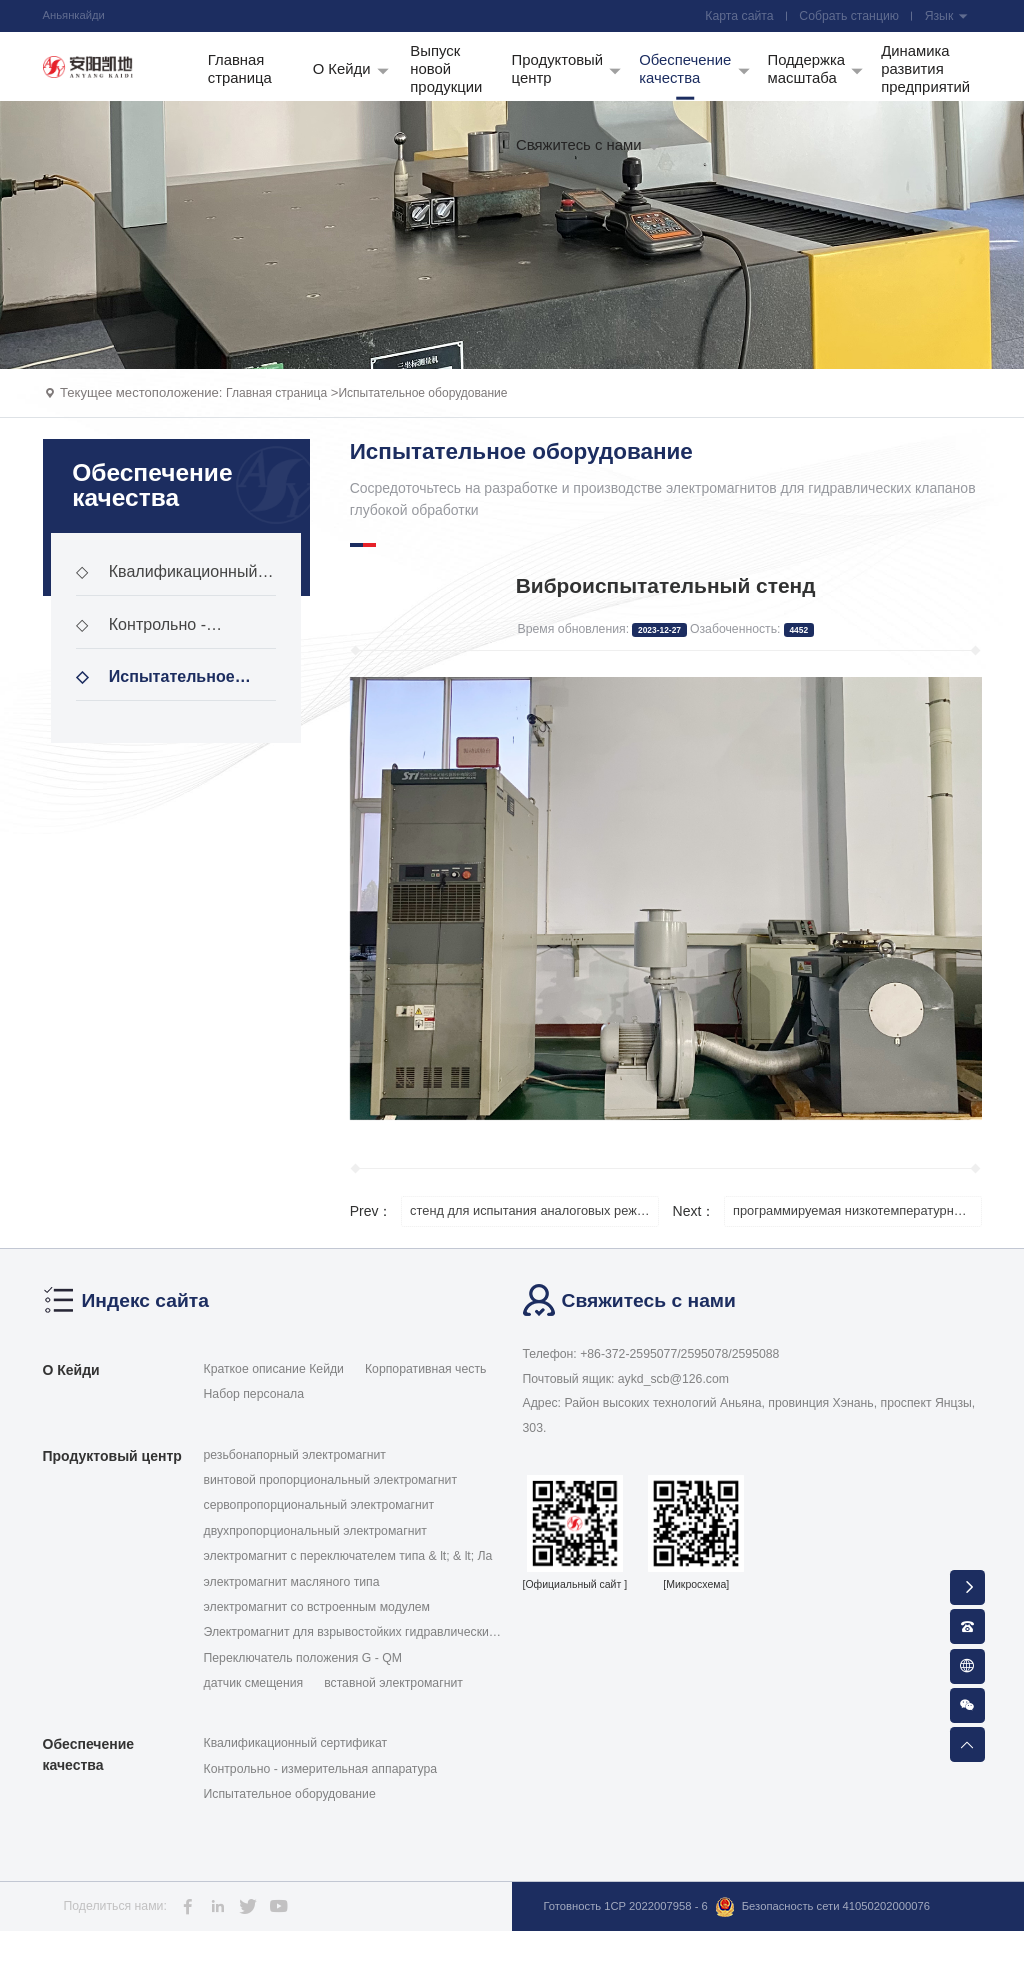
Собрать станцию (846, 17)
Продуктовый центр (112, 1474)
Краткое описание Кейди (274, 1388)
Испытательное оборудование (439, 408)
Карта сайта (734, 17)
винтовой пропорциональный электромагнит (331, 1499)
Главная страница (281, 408)
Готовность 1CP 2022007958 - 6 (633, 1919)
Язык (945, 18)
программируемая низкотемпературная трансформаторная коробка (859, 1229)
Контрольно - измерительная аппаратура (146, 650)
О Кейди (71, 1389)
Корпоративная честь (425, 1388)
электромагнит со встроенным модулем (317, 1626)
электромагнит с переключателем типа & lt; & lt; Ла (348, 1575)
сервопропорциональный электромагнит (319, 1524)
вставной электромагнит (393, 1702)
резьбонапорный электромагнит (295, 1473)
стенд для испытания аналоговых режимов (536, 1229)
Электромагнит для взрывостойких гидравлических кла (349, 1652)
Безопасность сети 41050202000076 (667, 1944)
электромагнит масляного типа (292, 1600)
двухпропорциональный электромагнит (315, 1549)
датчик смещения (254, 1702)
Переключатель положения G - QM (303, 1676)
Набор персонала (254, 1413)
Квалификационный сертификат (174, 598)
